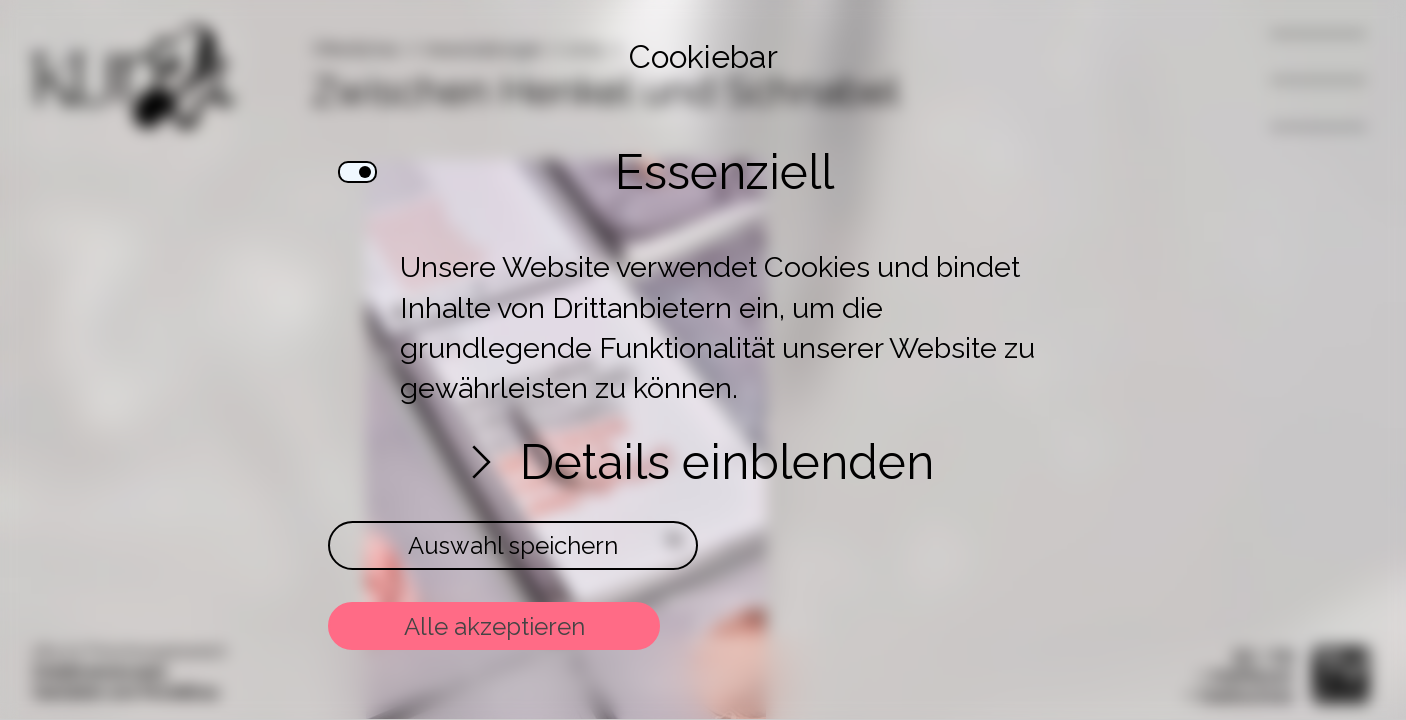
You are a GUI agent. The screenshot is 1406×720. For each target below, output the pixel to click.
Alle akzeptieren (494, 626)
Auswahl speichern (513, 545)
